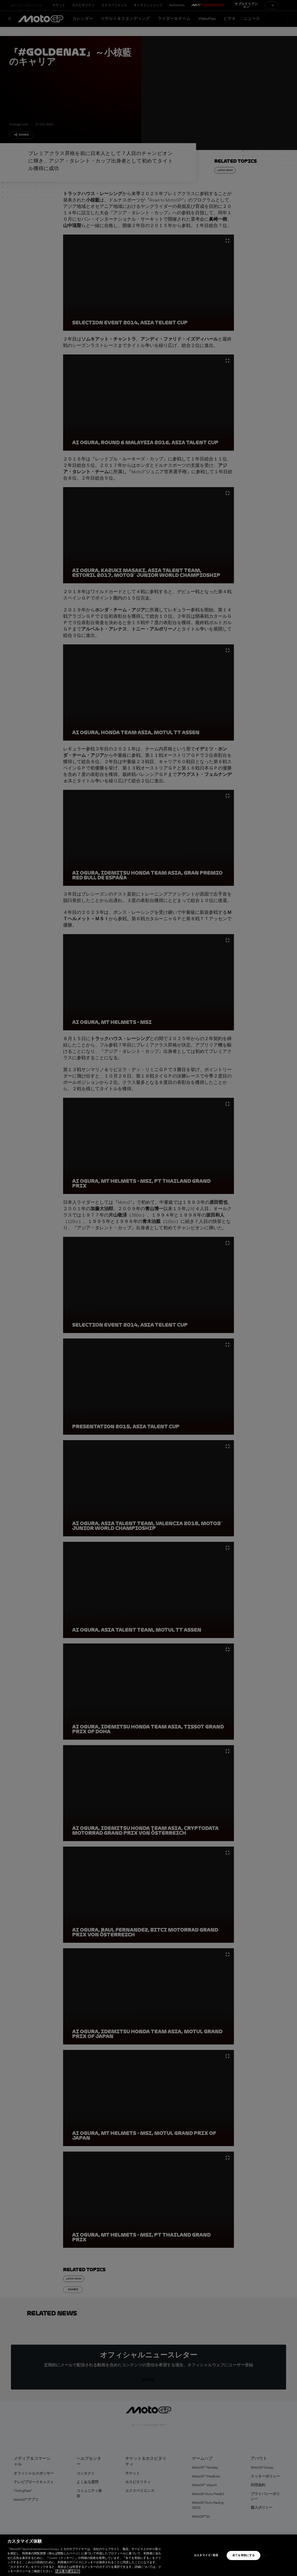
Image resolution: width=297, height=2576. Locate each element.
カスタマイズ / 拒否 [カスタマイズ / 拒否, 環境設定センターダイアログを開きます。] (206, 2555)
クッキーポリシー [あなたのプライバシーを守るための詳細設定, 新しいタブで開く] (67, 2571)
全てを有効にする (243, 2555)
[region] (148, 2555)
